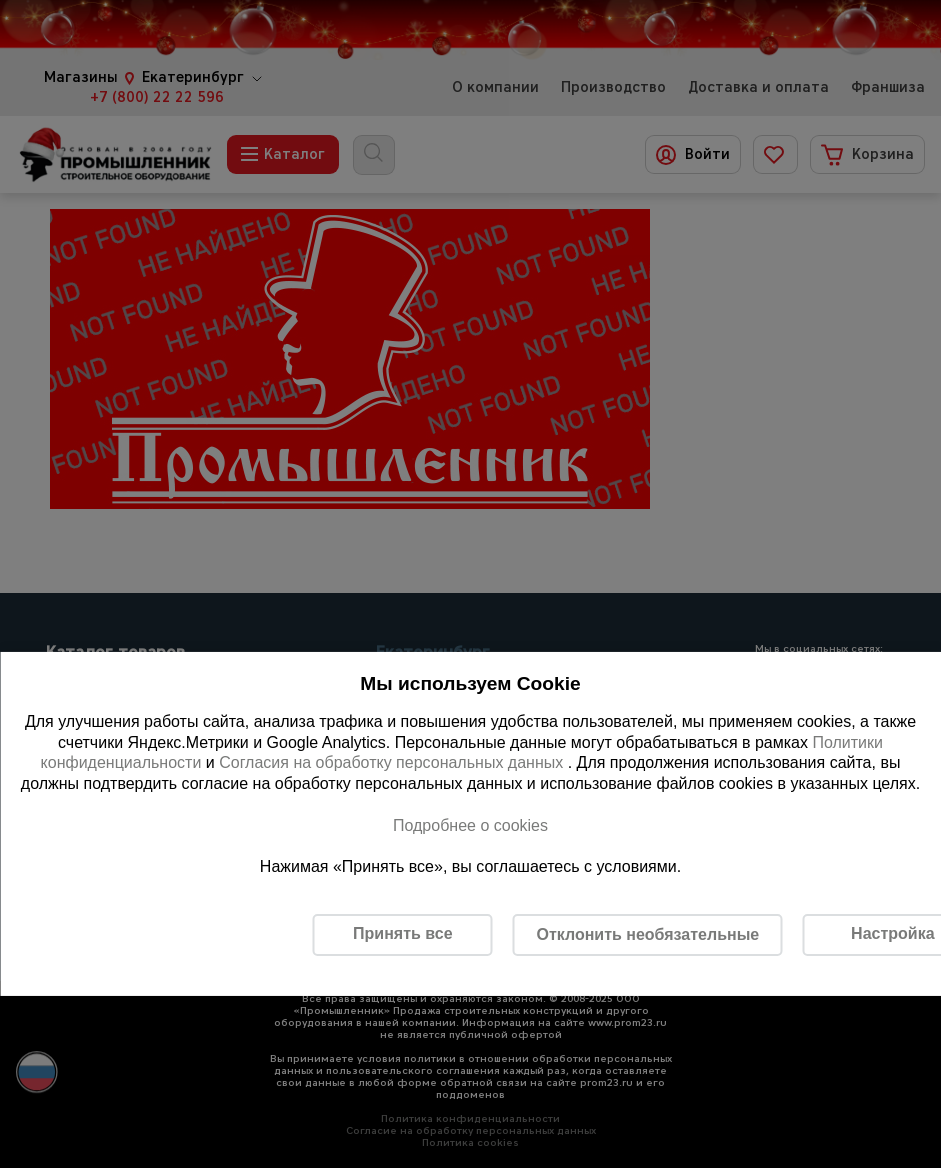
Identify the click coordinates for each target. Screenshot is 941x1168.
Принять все (402, 933)
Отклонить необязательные (647, 934)
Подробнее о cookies (470, 825)
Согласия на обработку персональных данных (393, 762)
